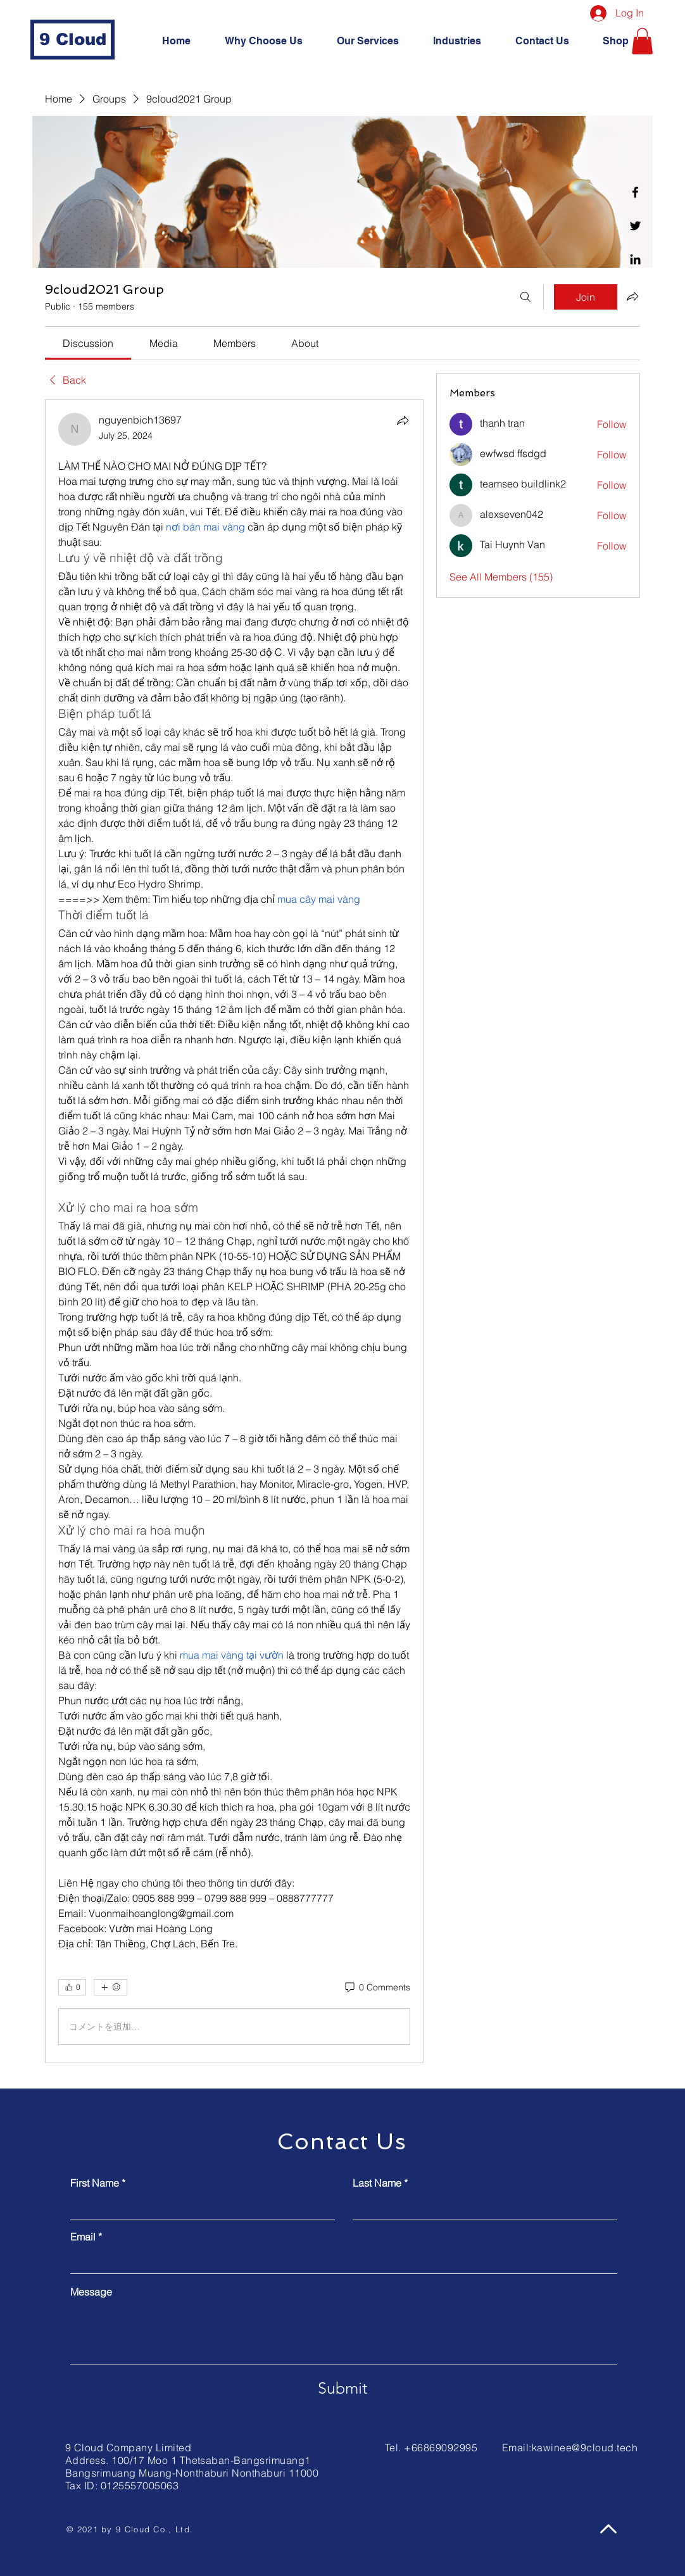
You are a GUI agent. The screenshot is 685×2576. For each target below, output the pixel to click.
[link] (88, 343)
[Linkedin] (635, 259)
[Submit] (342, 2388)
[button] (642, 41)
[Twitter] (635, 225)
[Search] (525, 297)
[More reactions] (110, 1987)
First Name (94, 2183)
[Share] (402, 420)
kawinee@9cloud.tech (585, 2447)
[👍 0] (72, 1987)
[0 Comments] (376, 1988)
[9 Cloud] (72, 40)
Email (83, 2237)
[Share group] (632, 296)
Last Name (377, 2183)
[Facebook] (635, 192)
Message (91, 2292)
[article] (234, 1231)
